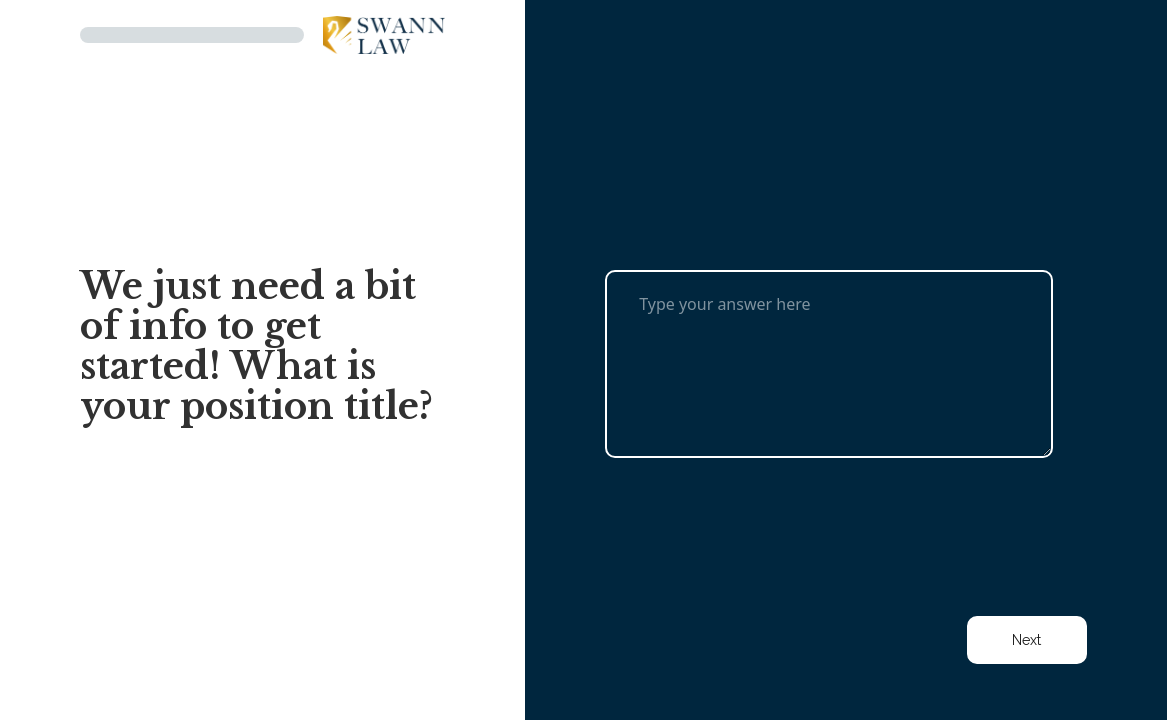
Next (1026, 640)
